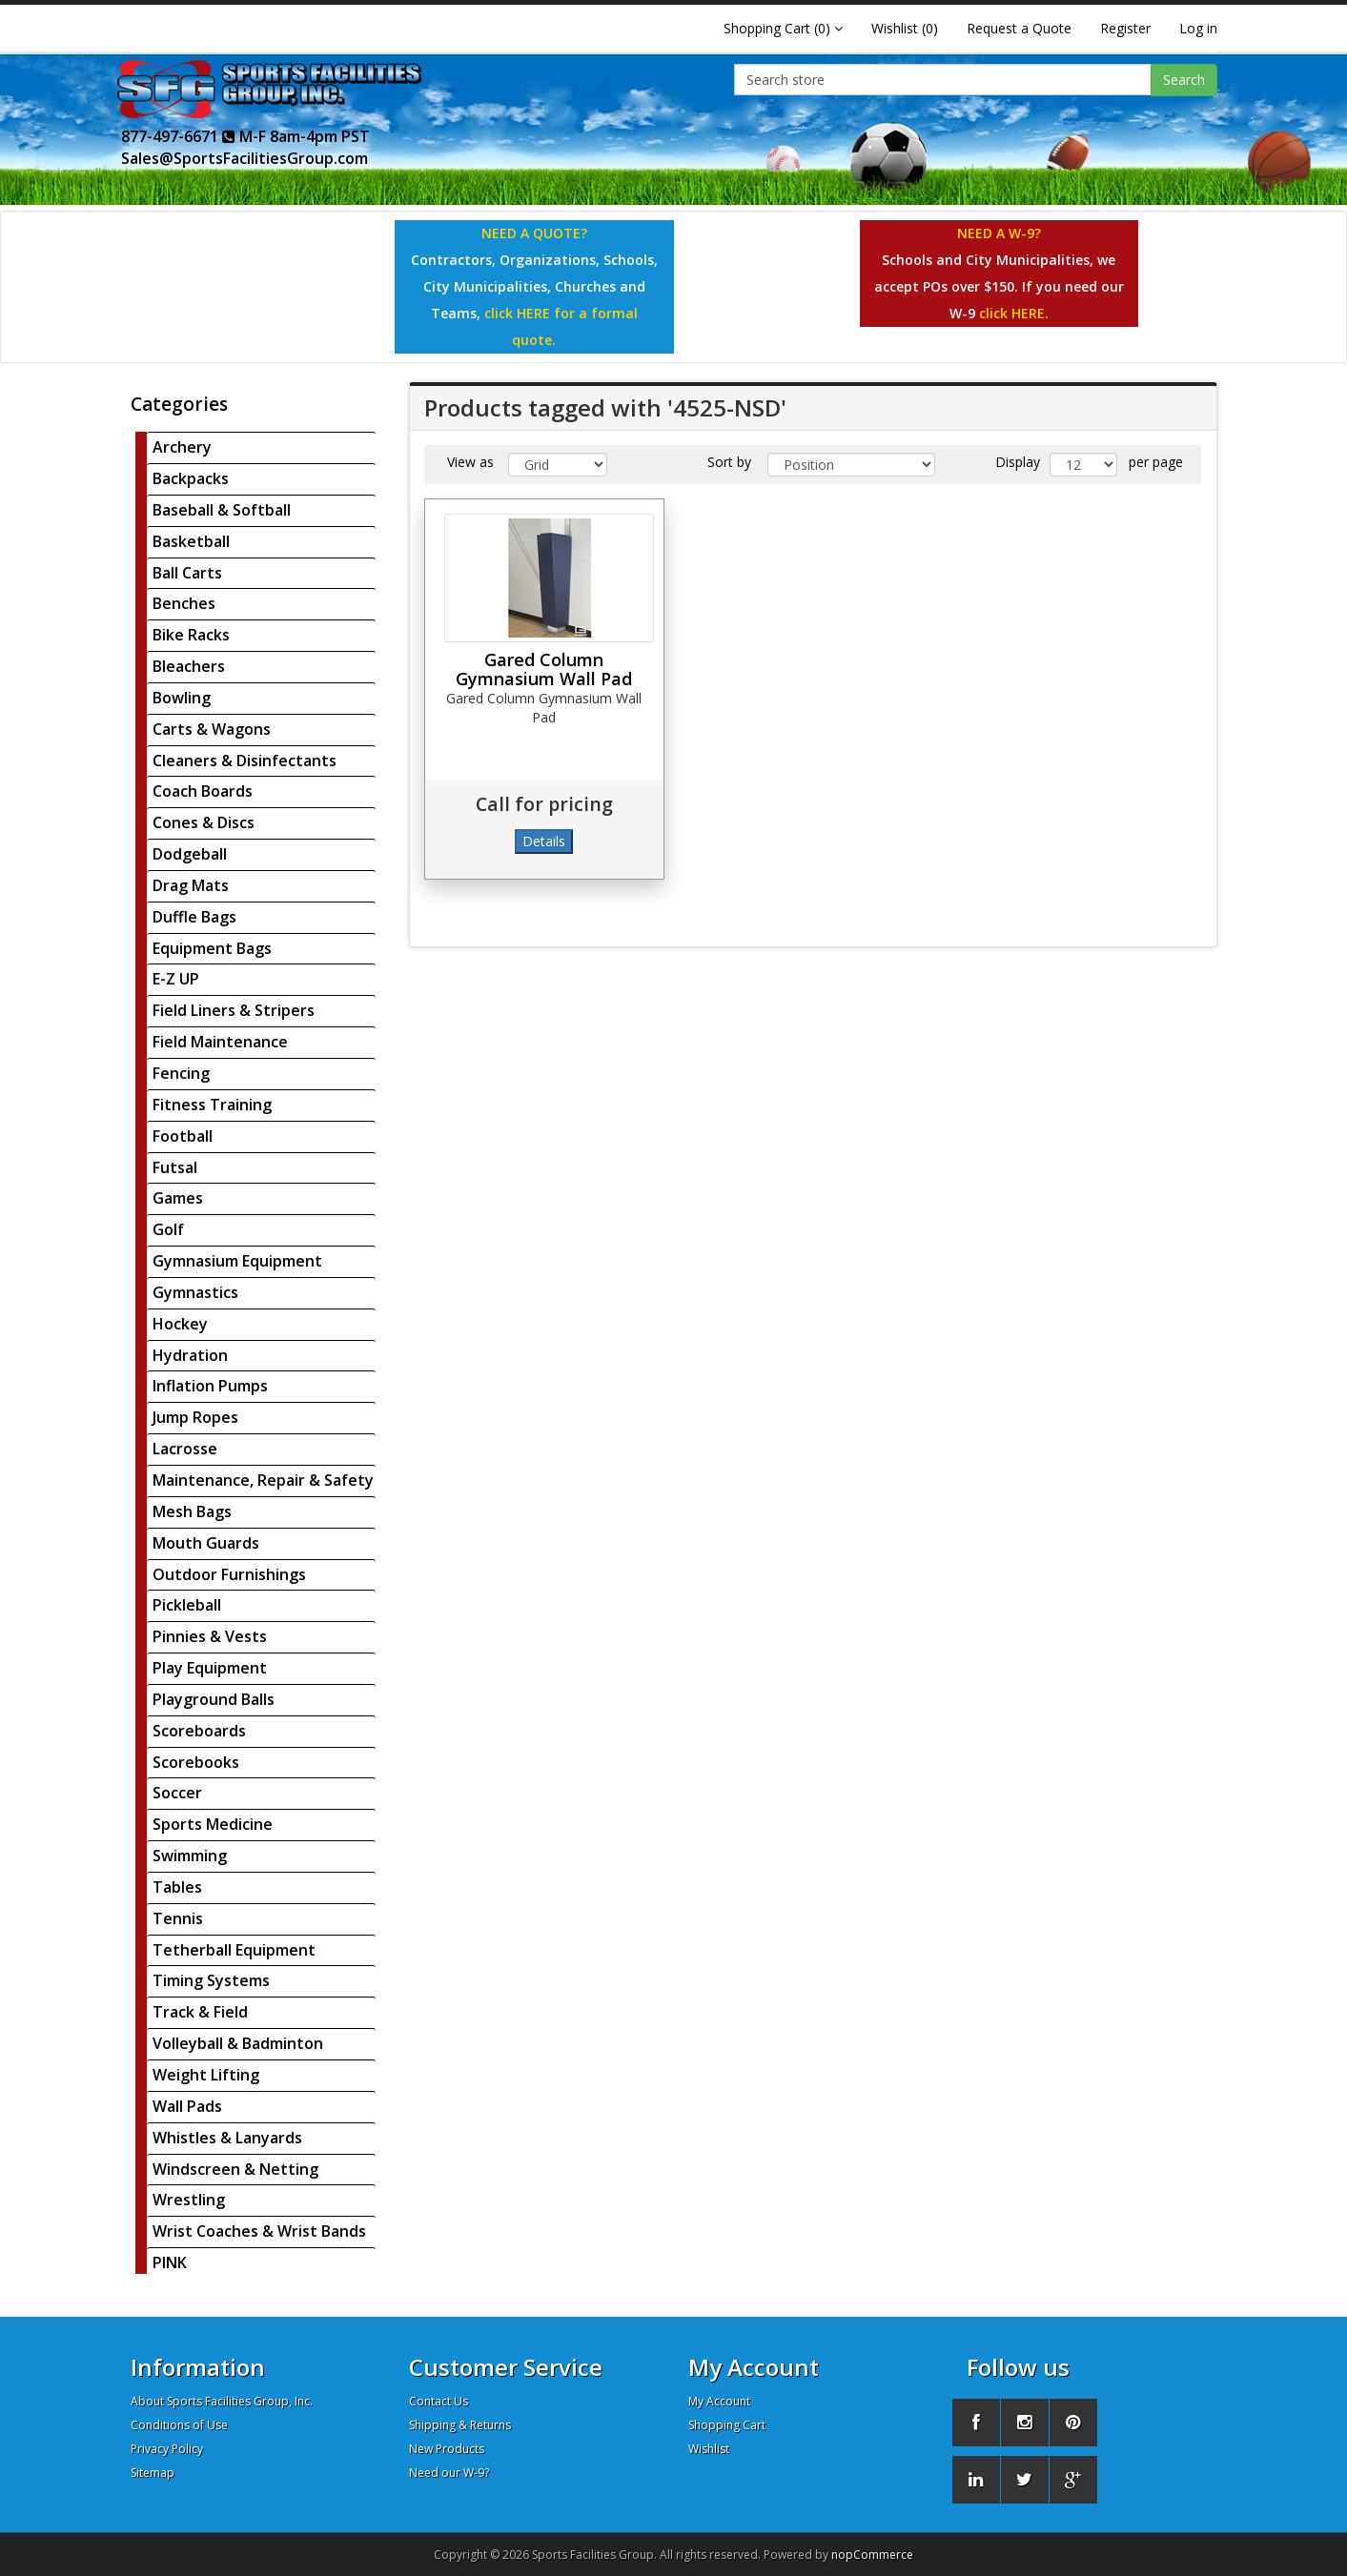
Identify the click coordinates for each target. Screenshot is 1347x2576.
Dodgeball (190, 853)
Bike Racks (191, 634)
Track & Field (200, 2011)
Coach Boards (203, 791)
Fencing (181, 1073)
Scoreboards (199, 1730)
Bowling (182, 697)
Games (178, 1197)
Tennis (178, 1918)
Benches (184, 603)
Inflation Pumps (210, 1385)
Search (1184, 80)
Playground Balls (214, 1699)
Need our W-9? (449, 2472)
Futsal (175, 1167)
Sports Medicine (213, 1824)
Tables (177, 1886)
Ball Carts (187, 572)
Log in (1198, 28)
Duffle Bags (194, 916)
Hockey (180, 1323)
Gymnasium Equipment (237, 1260)
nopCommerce (872, 2554)
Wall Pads (187, 2106)
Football (183, 1136)
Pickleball (187, 1604)
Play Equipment (210, 1667)
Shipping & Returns (460, 2425)
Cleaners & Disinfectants (245, 760)
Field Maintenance (220, 1041)
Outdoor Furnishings (229, 1574)
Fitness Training (212, 1104)
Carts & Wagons (212, 729)
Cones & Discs (204, 822)
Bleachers (189, 666)
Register (1125, 28)
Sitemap (152, 2472)
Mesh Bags (192, 1511)
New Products (446, 2449)
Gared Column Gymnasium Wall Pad (544, 669)
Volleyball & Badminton (238, 2043)
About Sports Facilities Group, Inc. (222, 2401)
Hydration (190, 1355)
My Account (719, 2401)
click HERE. (1014, 313)
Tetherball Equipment (234, 1949)
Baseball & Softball (222, 509)
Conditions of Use (179, 2425)
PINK (170, 2262)
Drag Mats (191, 885)
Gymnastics (195, 1292)
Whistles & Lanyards (227, 2137)
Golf (168, 1229)
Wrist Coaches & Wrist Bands (259, 2231)
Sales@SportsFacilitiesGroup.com (244, 158)
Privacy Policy (167, 2449)
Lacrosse (185, 1448)
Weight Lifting (206, 2074)
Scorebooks (196, 1762)
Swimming (190, 1855)
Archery (182, 446)
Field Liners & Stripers (234, 1010)
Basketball (191, 541)
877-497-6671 (178, 136)
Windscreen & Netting (235, 2169)
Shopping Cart (726, 2425)
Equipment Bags (212, 948)
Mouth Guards (206, 1542)
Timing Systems (211, 1980)
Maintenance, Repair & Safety (263, 1480)
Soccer (177, 1792)
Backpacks (191, 478)
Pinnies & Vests (210, 1636)
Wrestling (189, 2199)
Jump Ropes (195, 1417)
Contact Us (438, 2401)
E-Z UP (176, 978)
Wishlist (708, 2449)
